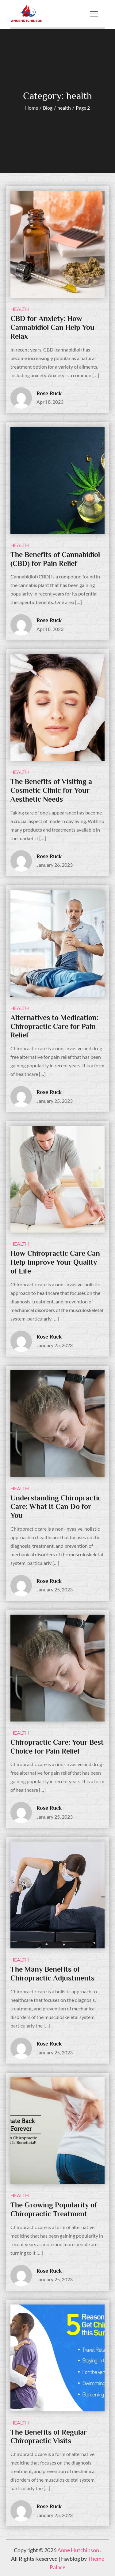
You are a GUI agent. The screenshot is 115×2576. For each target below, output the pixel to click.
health (19, 309)
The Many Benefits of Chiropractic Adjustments (52, 1973)
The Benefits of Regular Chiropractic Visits (48, 2436)
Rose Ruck (49, 393)
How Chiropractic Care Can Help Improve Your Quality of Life (55, 1262)
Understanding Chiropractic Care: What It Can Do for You (56, 1507)
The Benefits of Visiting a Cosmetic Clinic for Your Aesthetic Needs (51, 790)
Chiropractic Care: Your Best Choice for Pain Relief (57, 1746)
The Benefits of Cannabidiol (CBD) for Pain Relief (55, 558)
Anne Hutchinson (78, 2550)
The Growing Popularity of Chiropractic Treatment (53, 2209)
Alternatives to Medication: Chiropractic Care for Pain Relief (54, 1026)
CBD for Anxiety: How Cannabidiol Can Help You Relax (52, 327)
